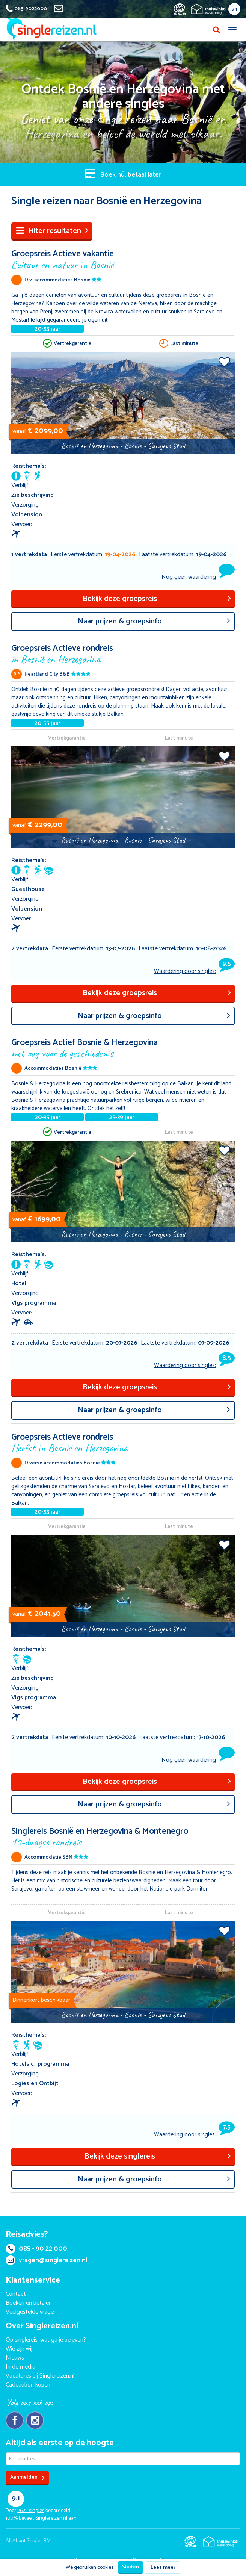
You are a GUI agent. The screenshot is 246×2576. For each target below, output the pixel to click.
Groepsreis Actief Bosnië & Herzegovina (123, 1047)
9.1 (234, 9)
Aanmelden (27, 2477)
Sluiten (130, 2567)
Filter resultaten (52, 231)
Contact (16, 2294)
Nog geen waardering (188, 577)
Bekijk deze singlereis (158, 2156)
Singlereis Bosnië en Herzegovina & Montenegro (123, 1836)
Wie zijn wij (19, 2349)
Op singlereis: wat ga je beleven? (46, 2340)
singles (30, 2510)
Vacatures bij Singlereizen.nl (40, 2376)
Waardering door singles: (194, 971)
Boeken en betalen (29, 2303)
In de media (20, 2367)
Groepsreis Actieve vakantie (123, 259)
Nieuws (15, 2358)
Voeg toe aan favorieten (224, 362)
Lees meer (163, 2567)
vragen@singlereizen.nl (46, 2260)
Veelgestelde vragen (31, 2312)
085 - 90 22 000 (36, 2248)
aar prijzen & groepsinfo (154, 621)
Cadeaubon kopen (28, 2385)
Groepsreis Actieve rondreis (123, 653)
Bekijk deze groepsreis (157, 599)
